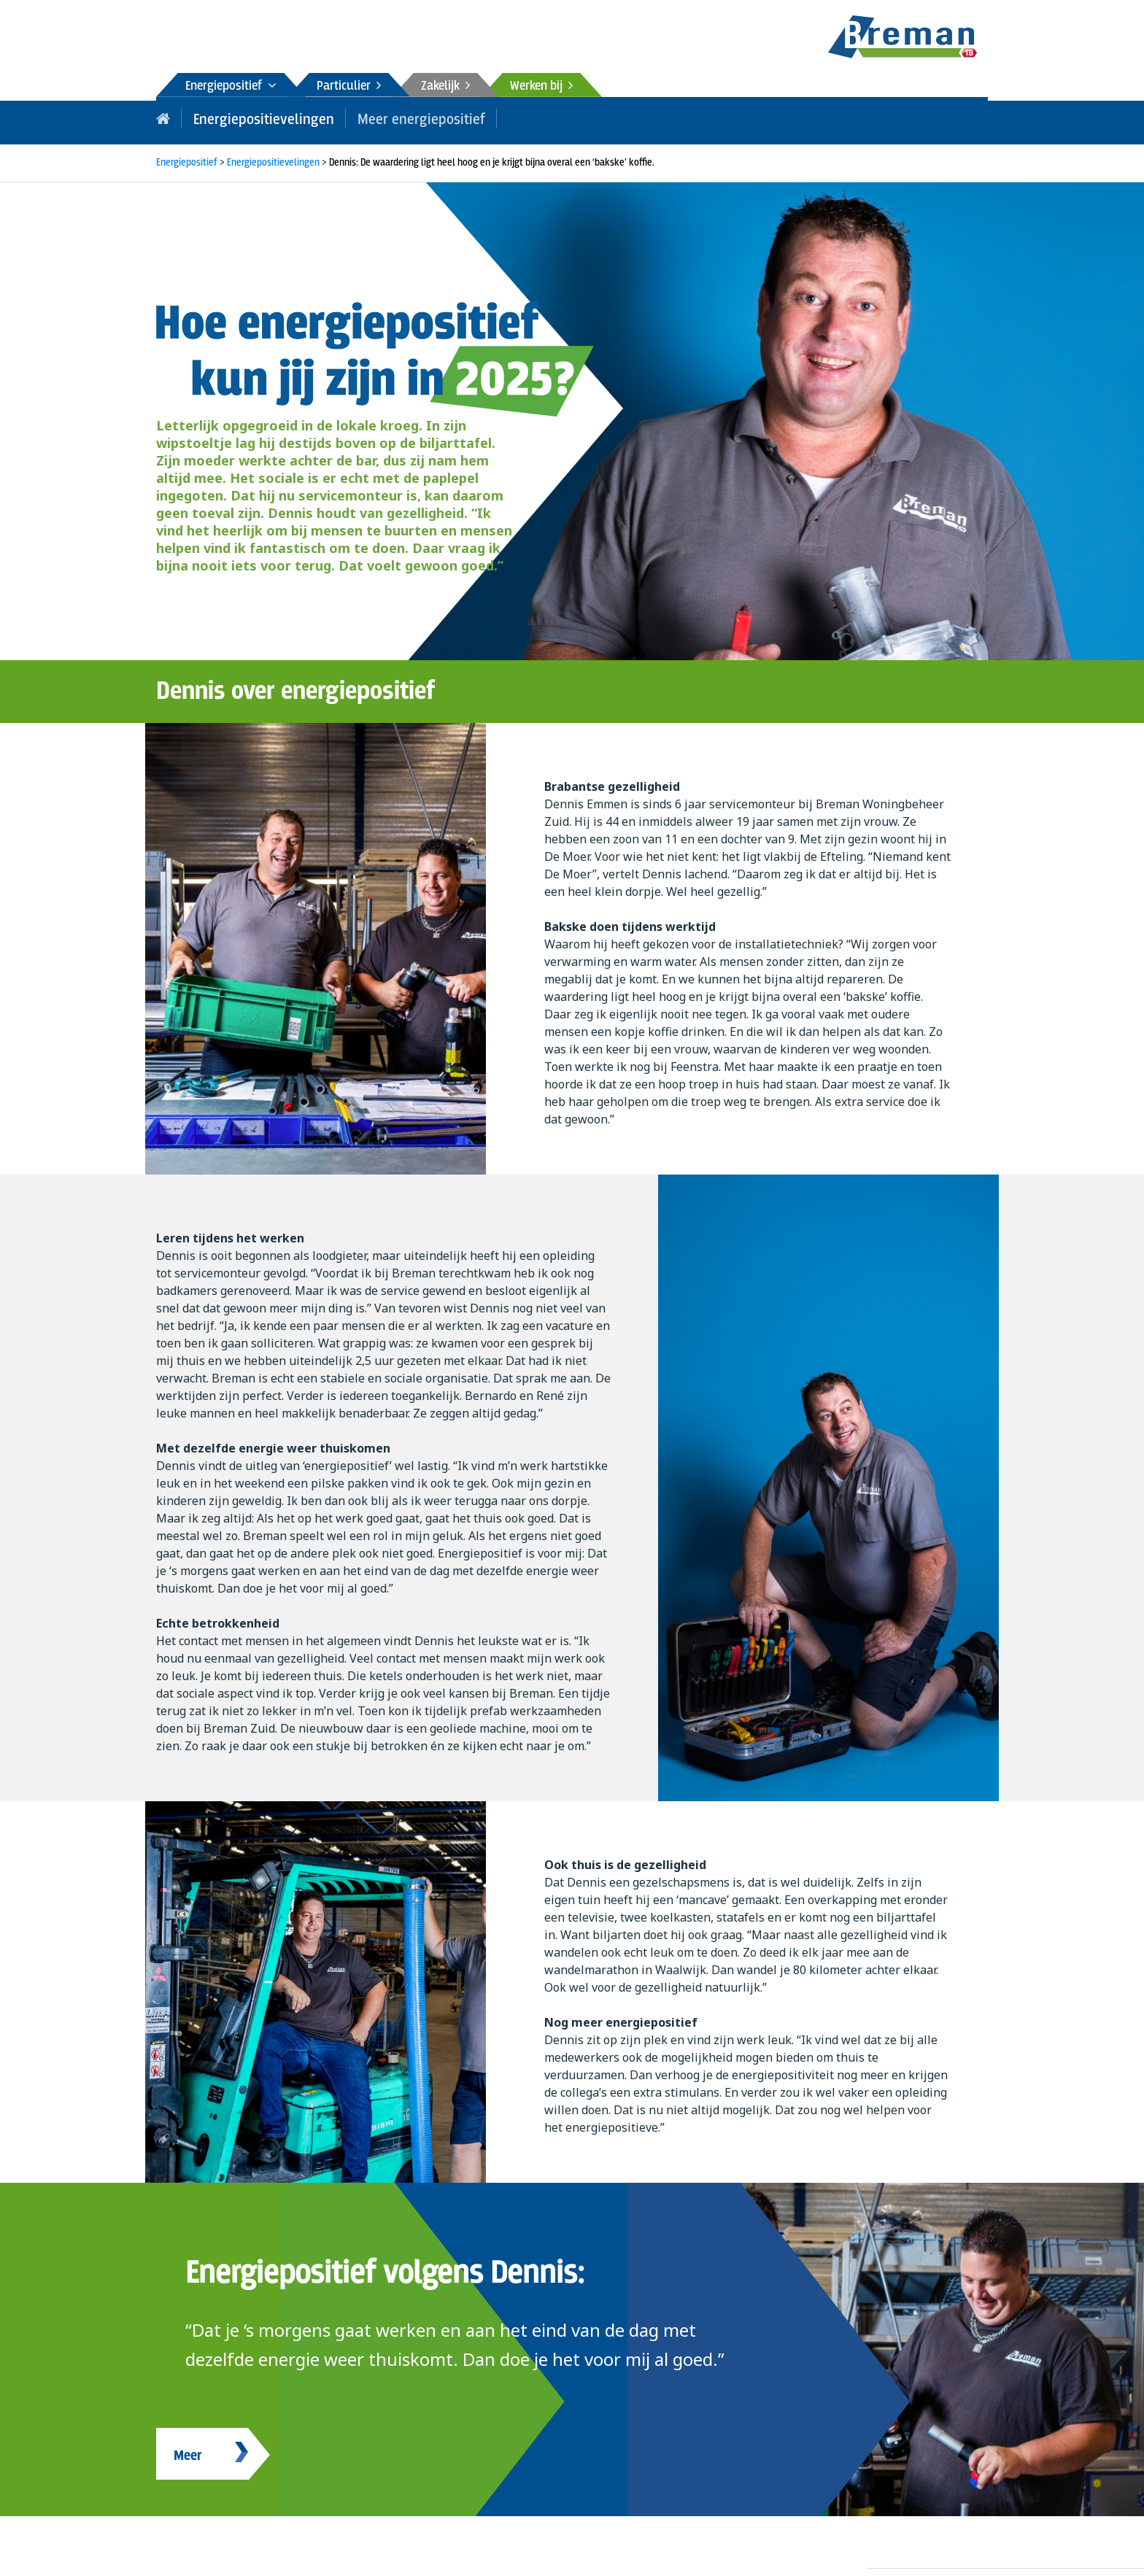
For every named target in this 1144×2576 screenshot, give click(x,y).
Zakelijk (445, 86)
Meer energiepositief (397, 118)
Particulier (349, 86)
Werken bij (541, 86)
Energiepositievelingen (255, 118)
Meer (188, 2452)
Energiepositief (231, 86)
